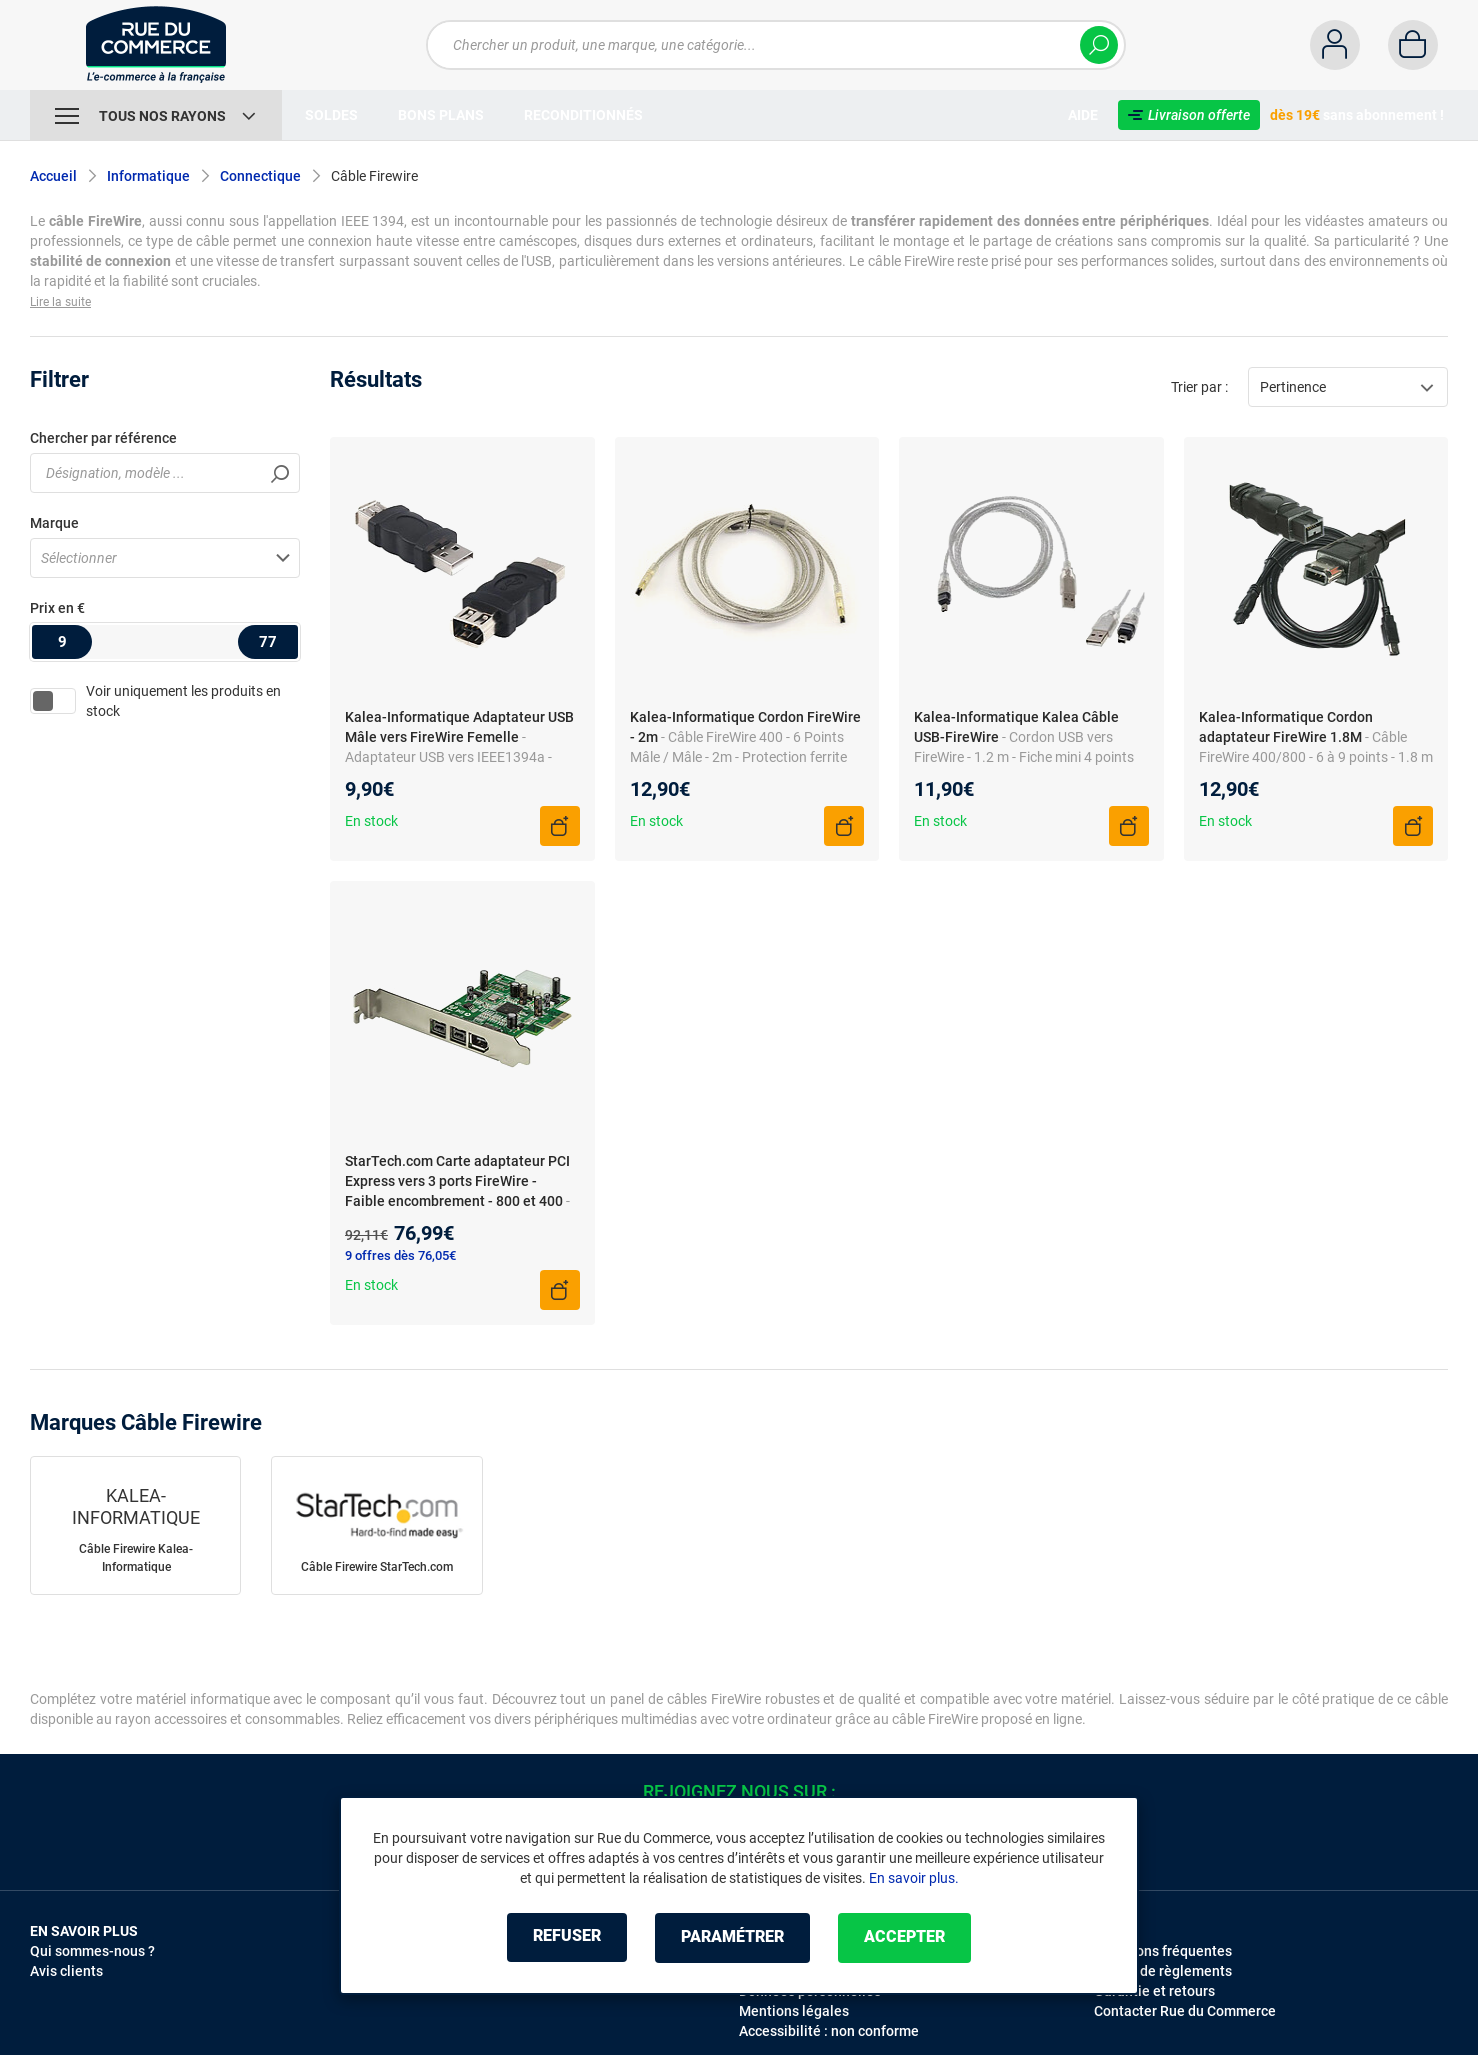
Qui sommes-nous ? (92, 1951)
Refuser (563, 1937)
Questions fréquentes (1163, 1951)
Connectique (260, 176)
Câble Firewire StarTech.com (377, 1567)
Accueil (53, 176)
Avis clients (66, 1971)
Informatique (148, 176)
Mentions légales (794, 2011)
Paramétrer (732, 1937)
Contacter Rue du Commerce (1185, 2011)
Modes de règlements (1163, 1971)
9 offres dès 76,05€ (400, 1255)
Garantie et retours (1154, 1991)
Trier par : (1199, 387)
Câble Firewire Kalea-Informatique (136, 1558)
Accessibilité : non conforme (829, 2031)
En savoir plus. (914, 1878)
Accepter (908, 1937)
